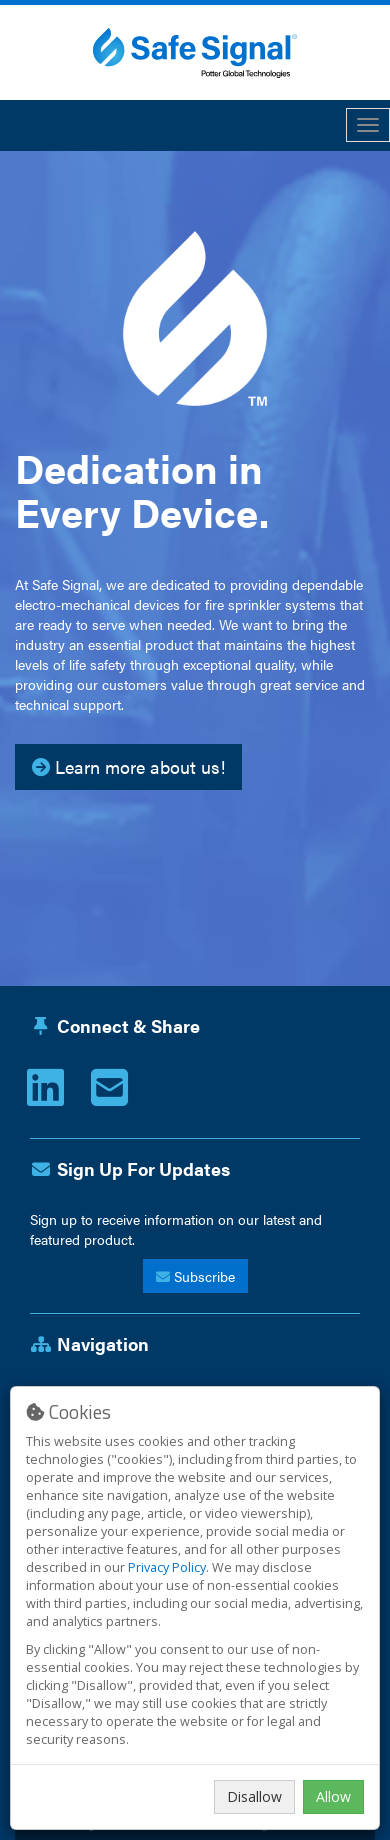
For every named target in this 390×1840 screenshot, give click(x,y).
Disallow (254, 1796)
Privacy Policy (167, 1567)
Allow (333, 1796)
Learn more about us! (128, 766)
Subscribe (195, 1276)
